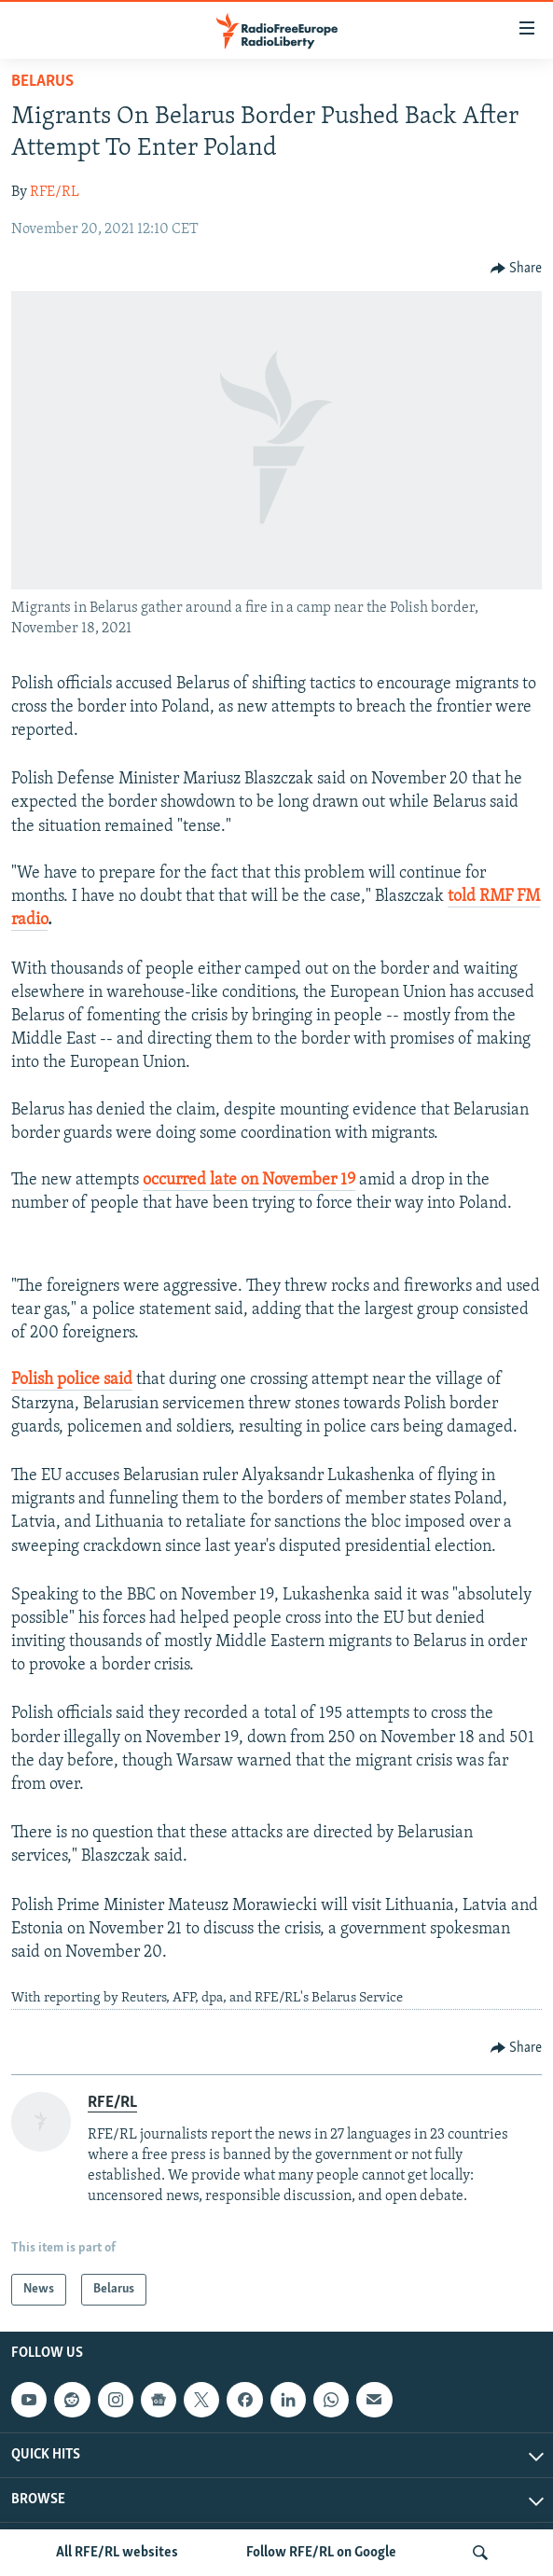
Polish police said (71, 1380)
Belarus (42, 81)
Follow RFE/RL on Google (321, 2552)
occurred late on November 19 (249, 1180)
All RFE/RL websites (117, 2552)
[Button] (517, 268)
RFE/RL (54, 192)
